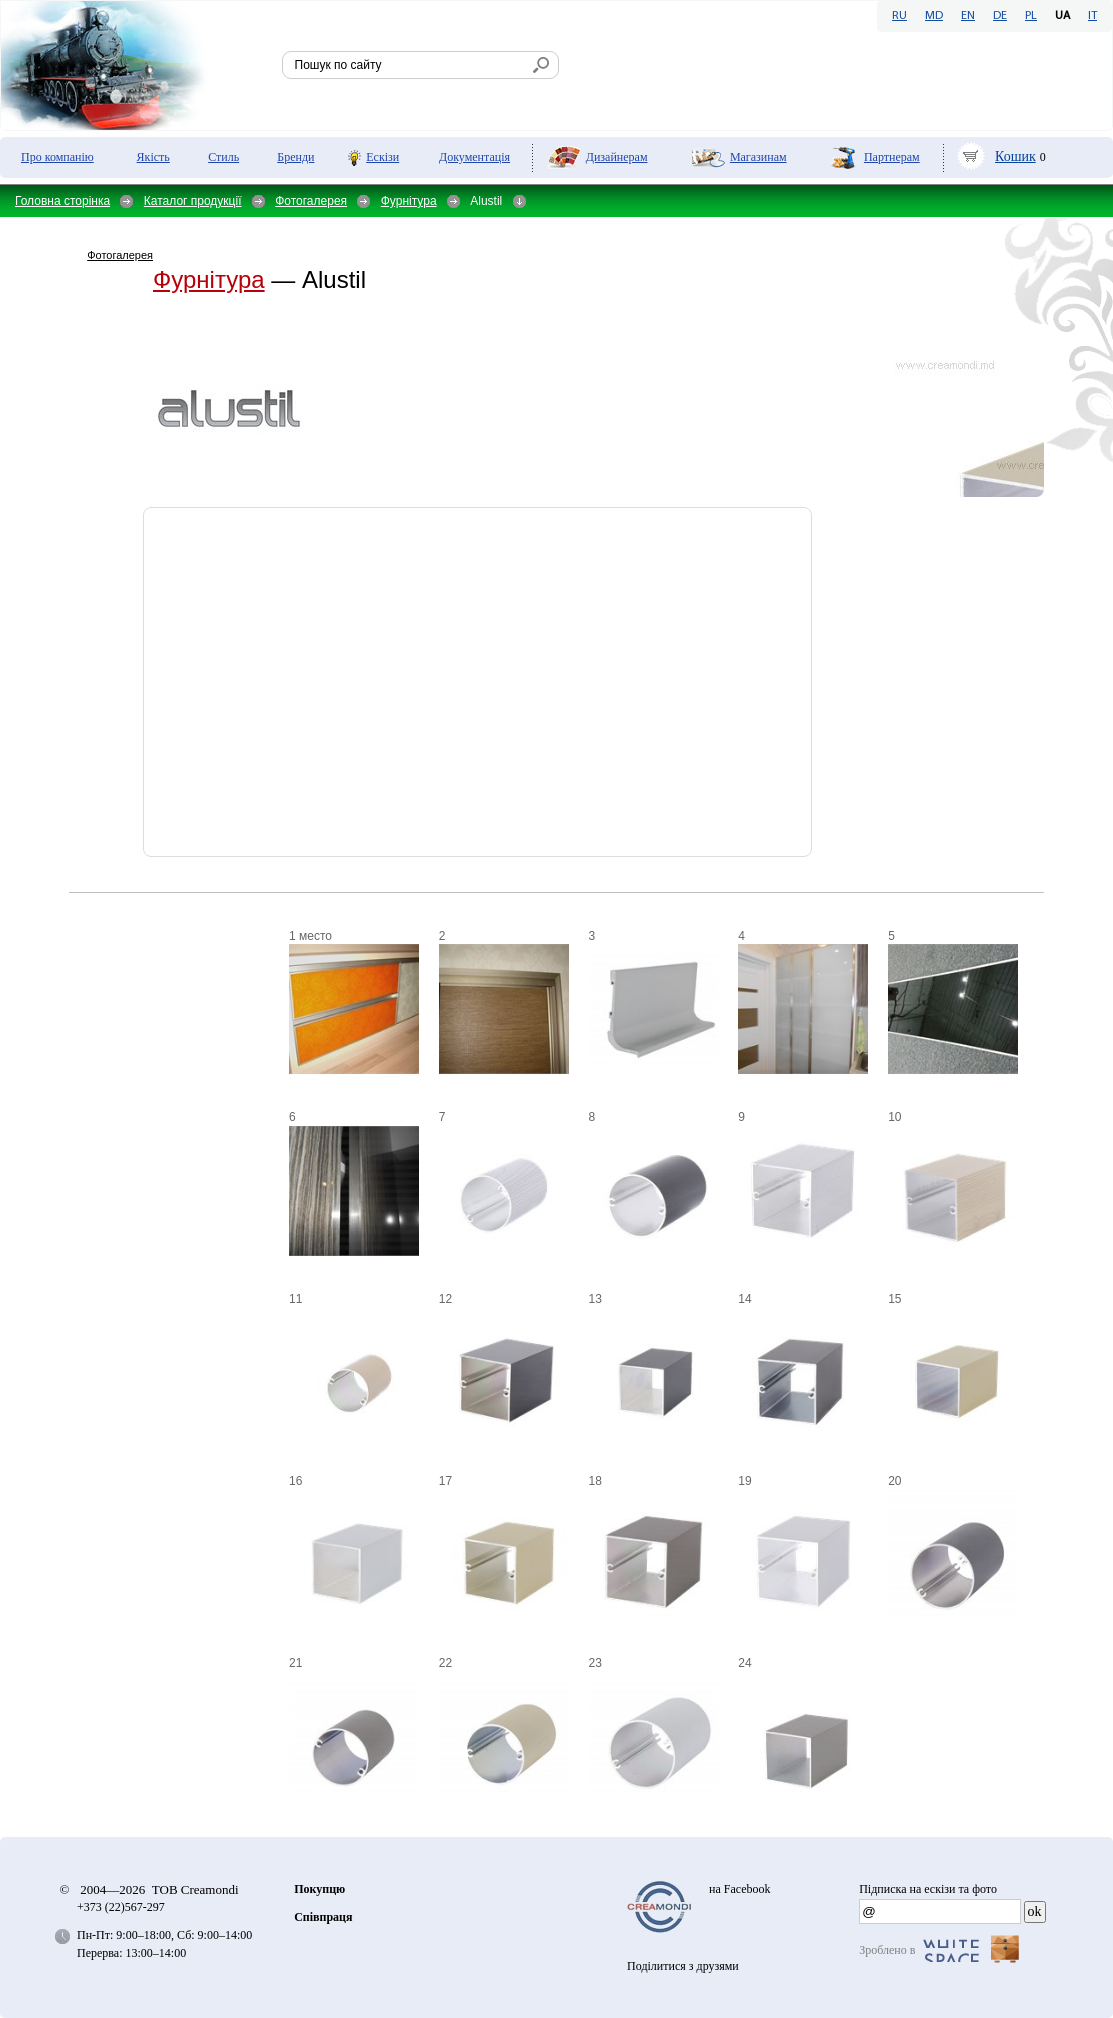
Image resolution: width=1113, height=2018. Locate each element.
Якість (153, 157)
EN (968, 16)
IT (1092, 16)
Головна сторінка (62, 201)
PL (1031, 16)
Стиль (223, 157)
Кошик (1015, 156)
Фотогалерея (311, 201)
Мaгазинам (758, 157)
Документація (474, 157)
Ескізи (382, 157)
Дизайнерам (617, 157)
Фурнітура (409, 201)
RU (899, 16)
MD (934, 16)
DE (1000, 16)
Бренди (295, 157)
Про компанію (57, 157)
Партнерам (892, 157)
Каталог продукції (193, 201)
